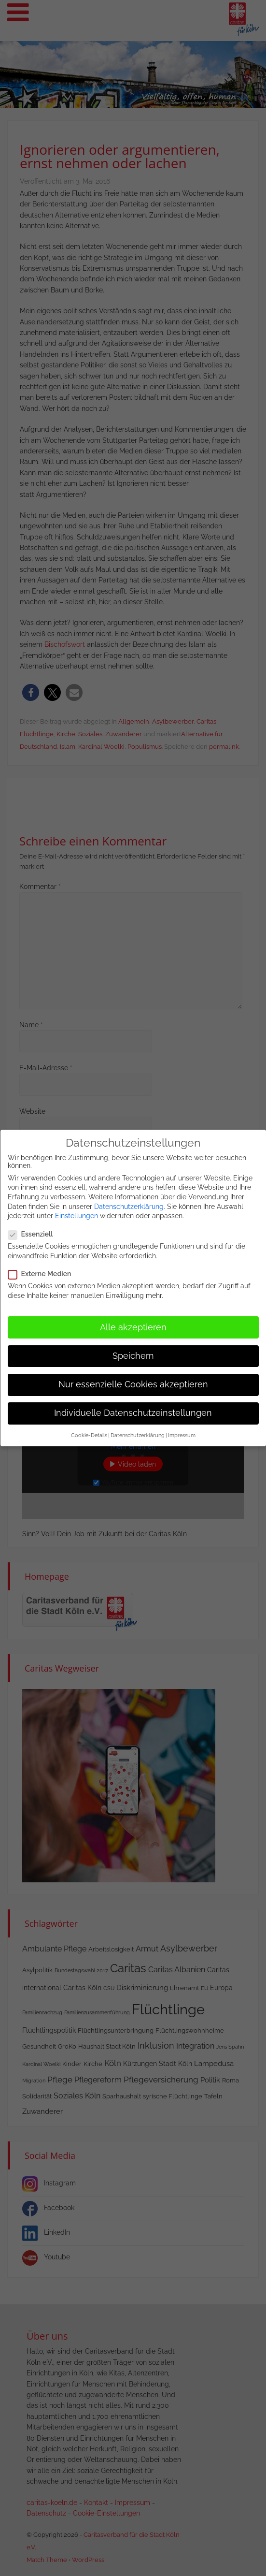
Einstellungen (76, 1209)
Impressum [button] (182, 1429)
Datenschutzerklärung (129, 1200)
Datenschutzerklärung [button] (138, 1429)
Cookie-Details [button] (89, 1429)
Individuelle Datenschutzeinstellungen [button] (133, 1407)
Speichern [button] (133, 1349)
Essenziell (33, 1228)
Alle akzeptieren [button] (133, 1320)
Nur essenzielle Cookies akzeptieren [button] (133, 1378)
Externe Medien (43, 1267)
